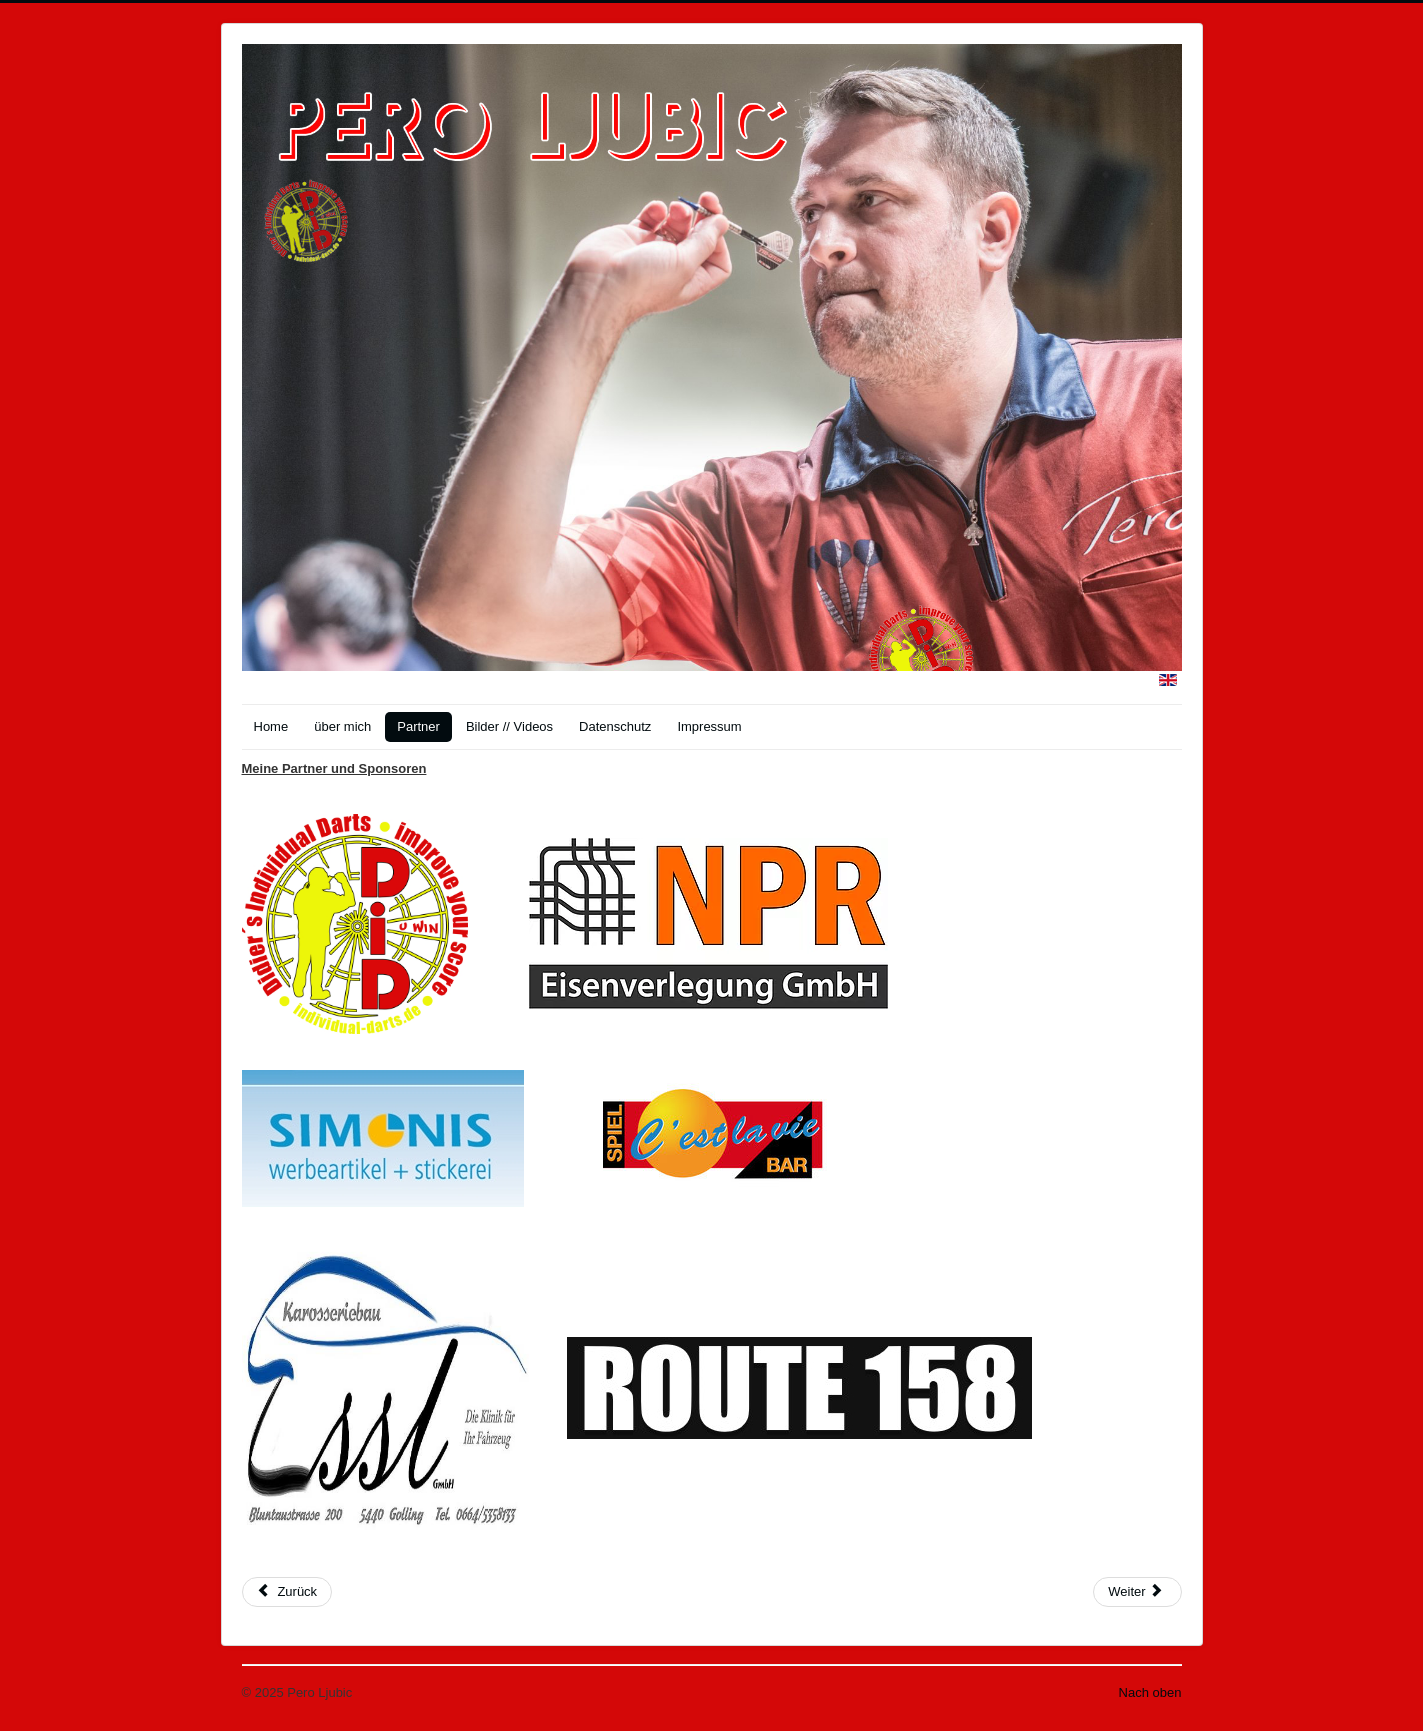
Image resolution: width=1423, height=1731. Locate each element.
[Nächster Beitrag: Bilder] (1137, 1592)
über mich (342, 726)
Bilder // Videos (509, 726)
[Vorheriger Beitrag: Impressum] (287, 1592)
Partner (418, 726)
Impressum (709, 726)
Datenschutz (615, 726)
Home (271, 726)
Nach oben (1150, 1692)
